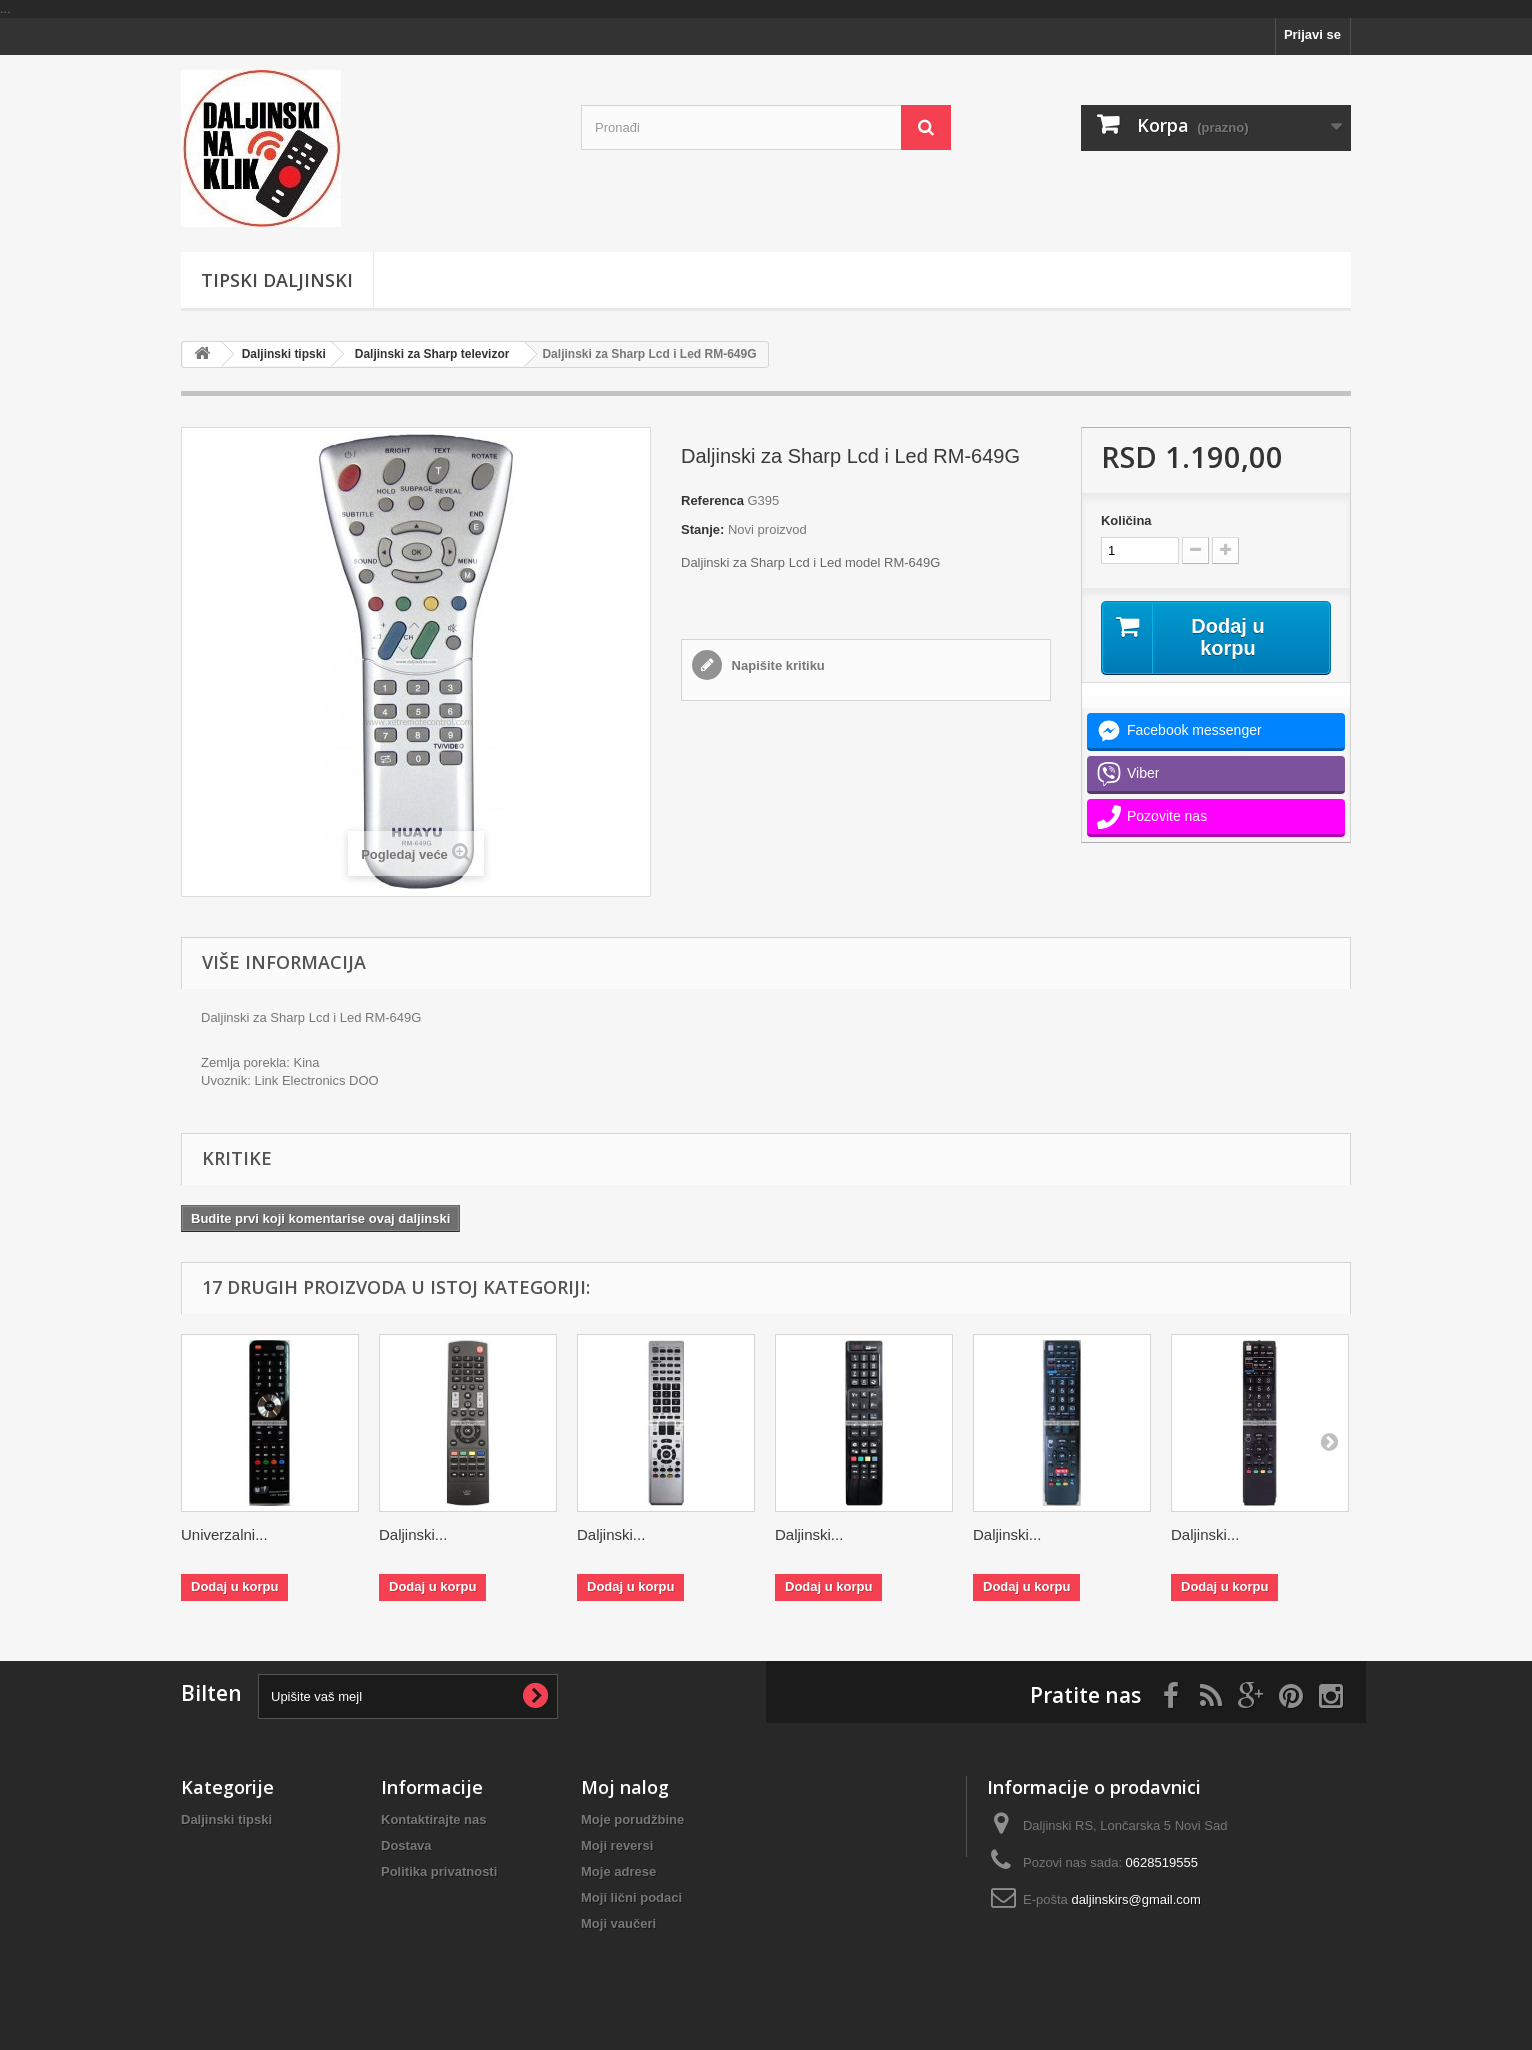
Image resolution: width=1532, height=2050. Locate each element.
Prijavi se (1312, 34)
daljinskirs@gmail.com (1136, 1899)
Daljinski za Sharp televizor (432, 354)
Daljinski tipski (284, 354)
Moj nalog (625, 1787)
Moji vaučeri (618, 1923)
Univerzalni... (224, 1534)
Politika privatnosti (439, 1871)
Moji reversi (617, 1845)
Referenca (712, 500)
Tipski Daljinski (277, 280)
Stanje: (702, 529)
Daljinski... (413, 1534)
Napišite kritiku (776, 665)
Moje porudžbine (632, 1819)
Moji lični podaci (631, 1897)
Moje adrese (618, 1871)
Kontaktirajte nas (433, 1819)
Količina (1126, 520)
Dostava (406, 1845)
